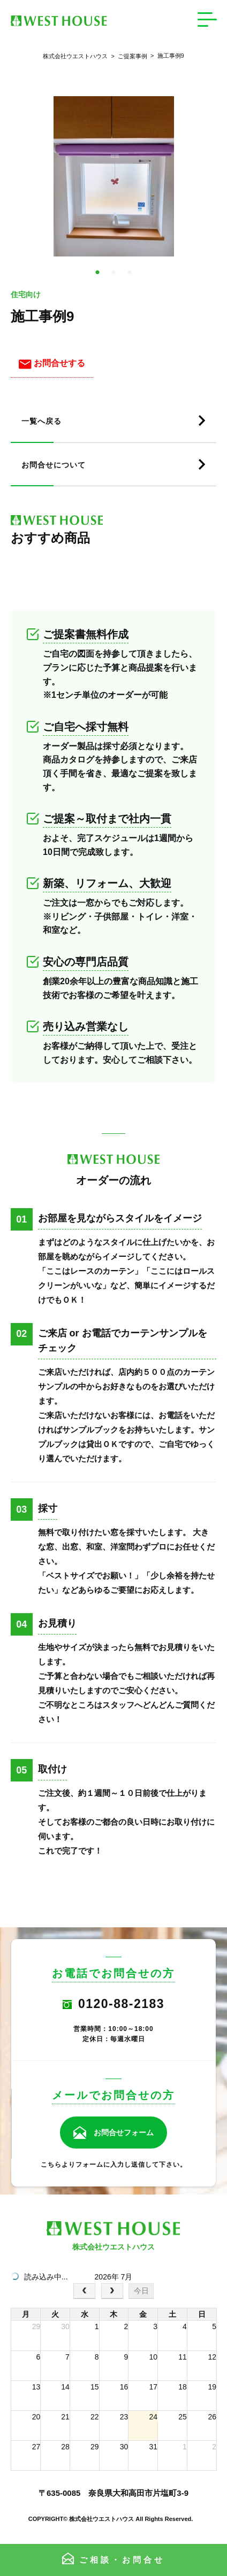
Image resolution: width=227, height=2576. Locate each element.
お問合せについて (53, 465)
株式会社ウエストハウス (75, 56)
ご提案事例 (127, 56)
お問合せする (52, 363)
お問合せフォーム (124, 2132)
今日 (141, 2290)
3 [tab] (129, 272)
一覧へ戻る (41, 421)
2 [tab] (113, 272)
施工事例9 (165, 55)
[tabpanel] (113, 176)
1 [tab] (97, 272)
